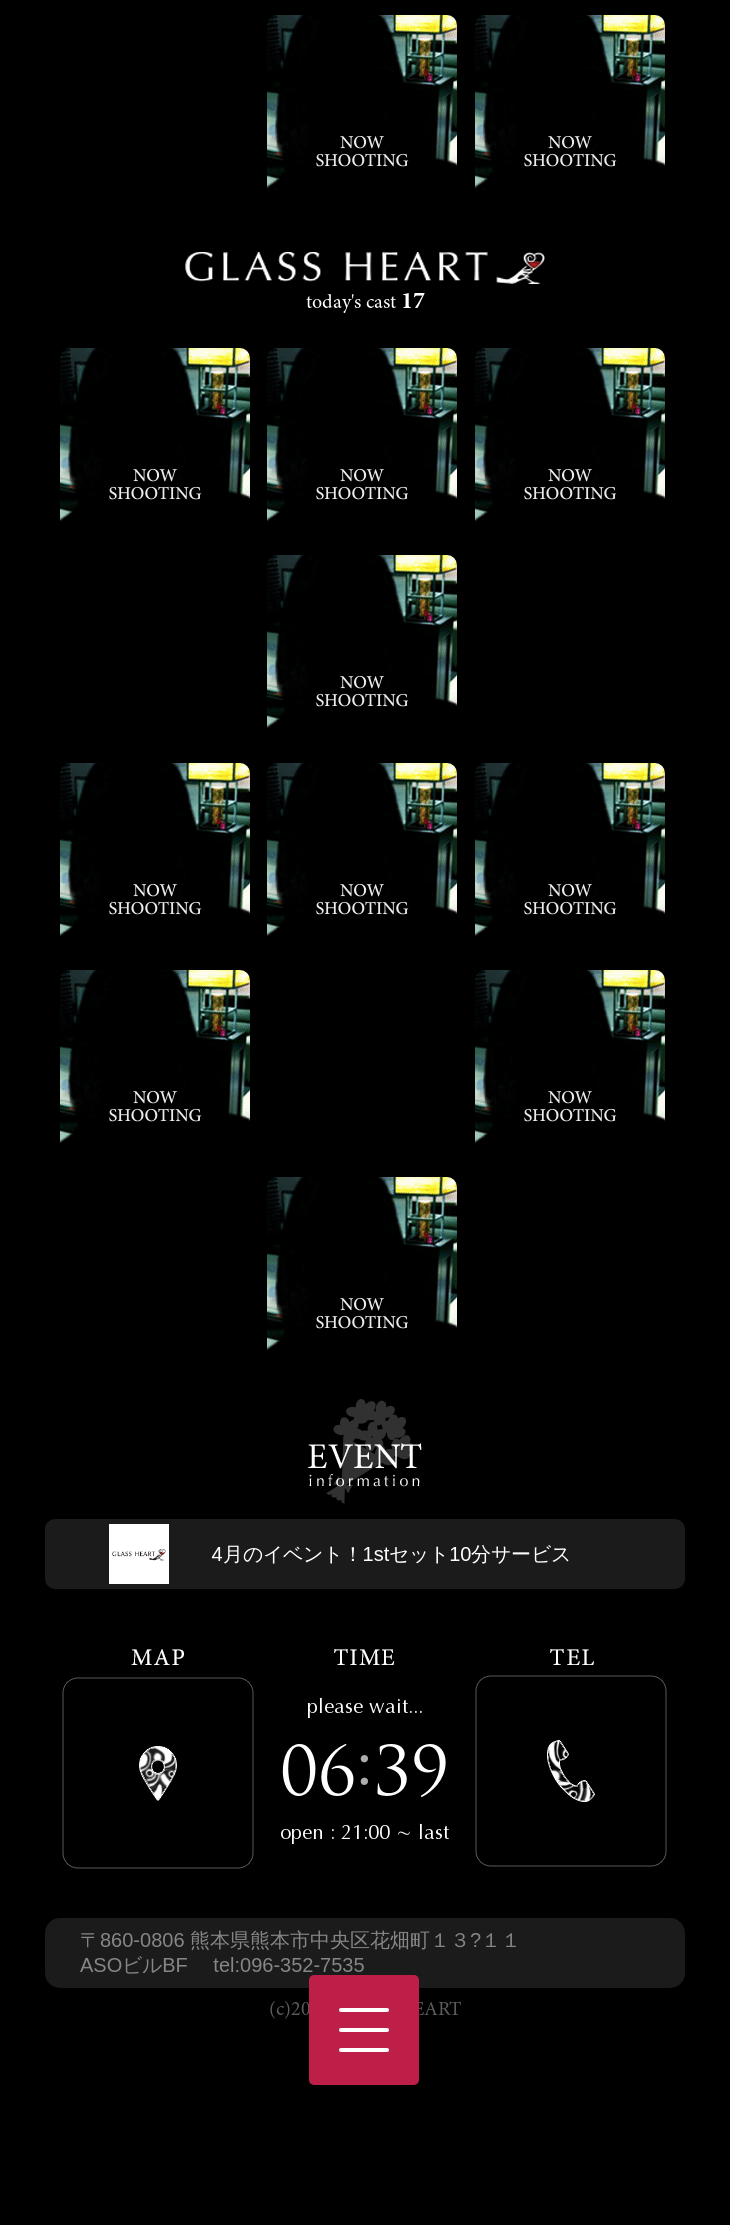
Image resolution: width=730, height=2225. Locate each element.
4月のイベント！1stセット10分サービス (391, 1554)
